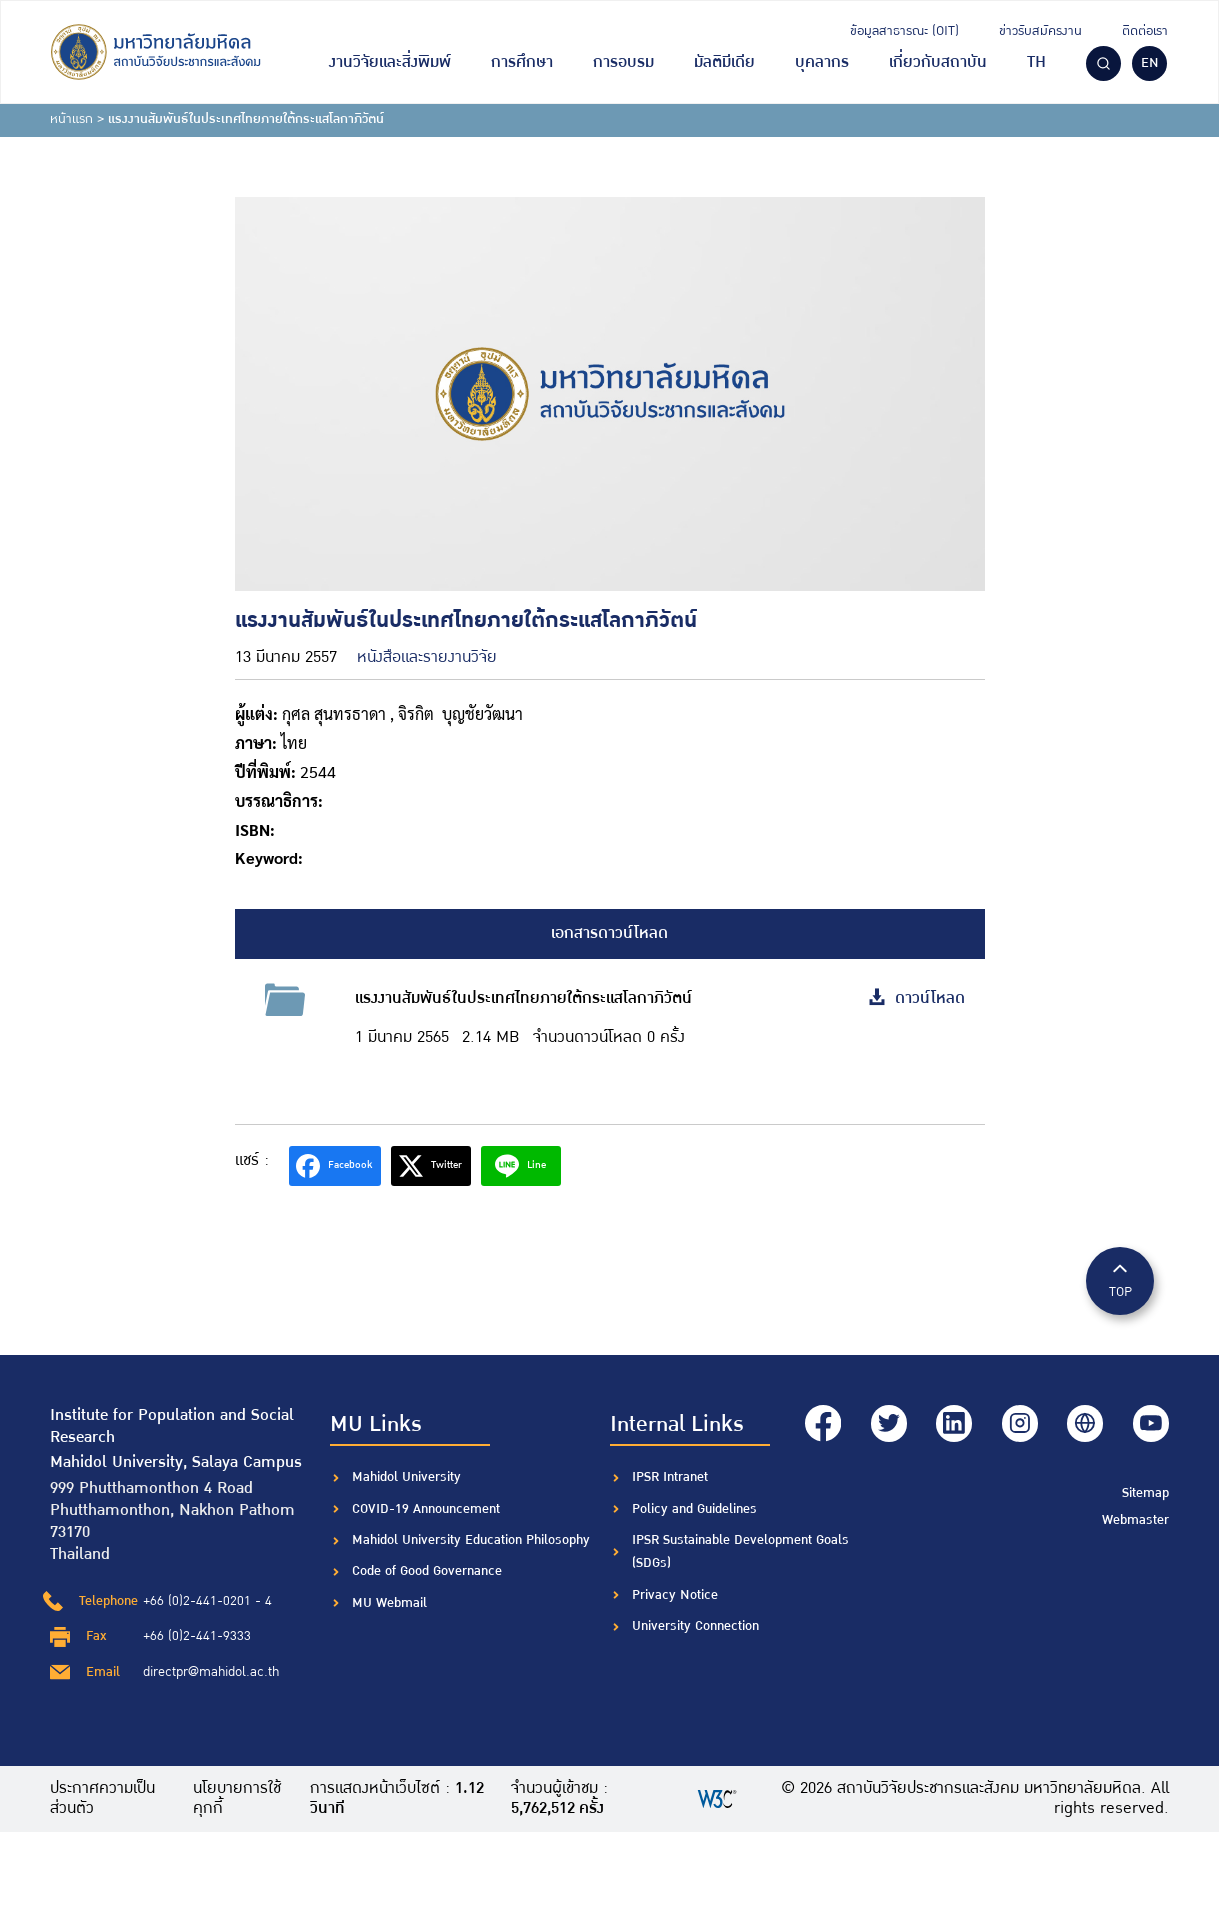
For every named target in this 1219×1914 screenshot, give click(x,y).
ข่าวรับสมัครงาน (1040, 31)
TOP (1120, 1279)
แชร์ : (252, 1160)
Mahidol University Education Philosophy (471, 1540)
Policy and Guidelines (694, 1509)
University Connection (695, 1626)
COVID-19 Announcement (428, 1509)
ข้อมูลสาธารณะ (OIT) (904, 31)
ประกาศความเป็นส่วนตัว (102, 1799)
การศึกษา (522, 62)
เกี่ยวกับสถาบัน (938, 62)
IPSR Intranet (670, 1477)
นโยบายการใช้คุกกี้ (237, 1799)
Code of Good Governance (427, 1571)
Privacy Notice (675, 1595)
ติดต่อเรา (1145, 31)
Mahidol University (406, 1477)
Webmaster (1135, 1519)
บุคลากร (822, 62)
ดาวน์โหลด (916, 998)
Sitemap (1145, 1491)
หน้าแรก (71, 119)
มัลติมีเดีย (724, 62)
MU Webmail (389, 1603)
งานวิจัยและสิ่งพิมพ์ (390, 62)
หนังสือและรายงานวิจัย (427, 657)
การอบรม (623, 62)
